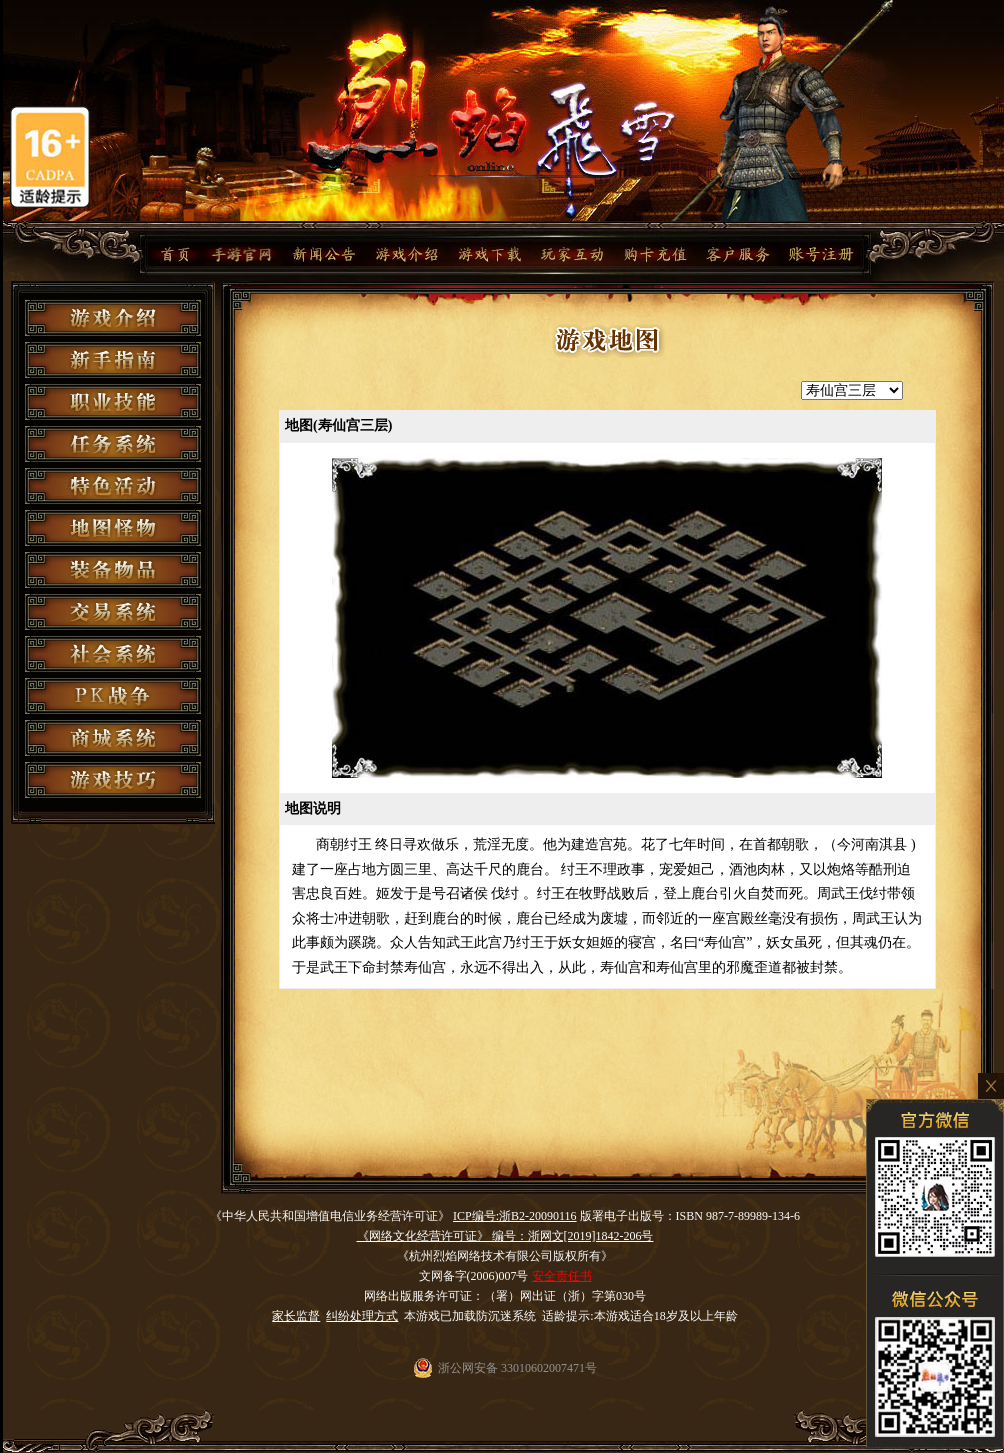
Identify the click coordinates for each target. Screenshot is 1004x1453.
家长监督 (296, 1316)
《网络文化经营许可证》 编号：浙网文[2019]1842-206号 (505, 1236)
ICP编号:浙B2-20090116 (515, 1216)
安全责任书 (562, 1276)
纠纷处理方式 (362, 1316)
